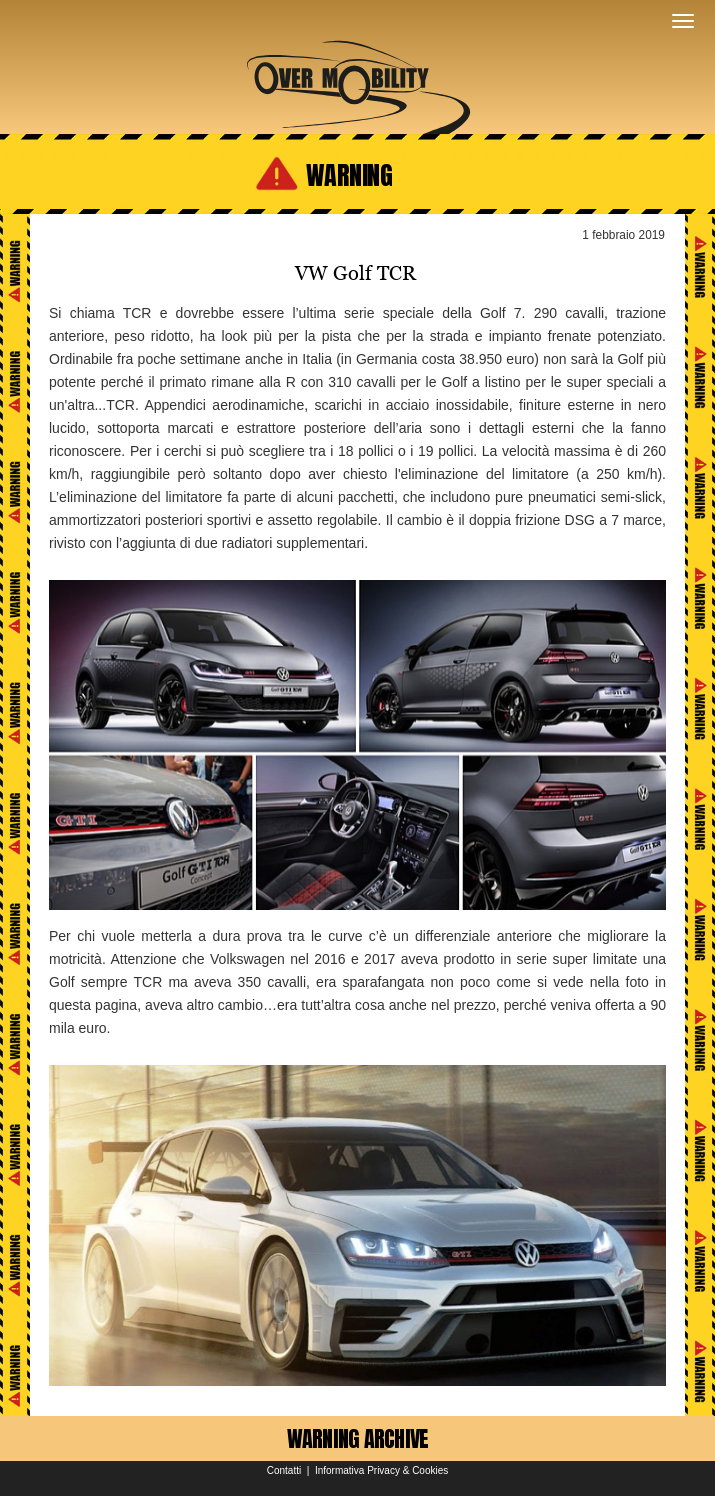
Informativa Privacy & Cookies (381, 1470)
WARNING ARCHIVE (358, 1438)
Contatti (284, 1470)
